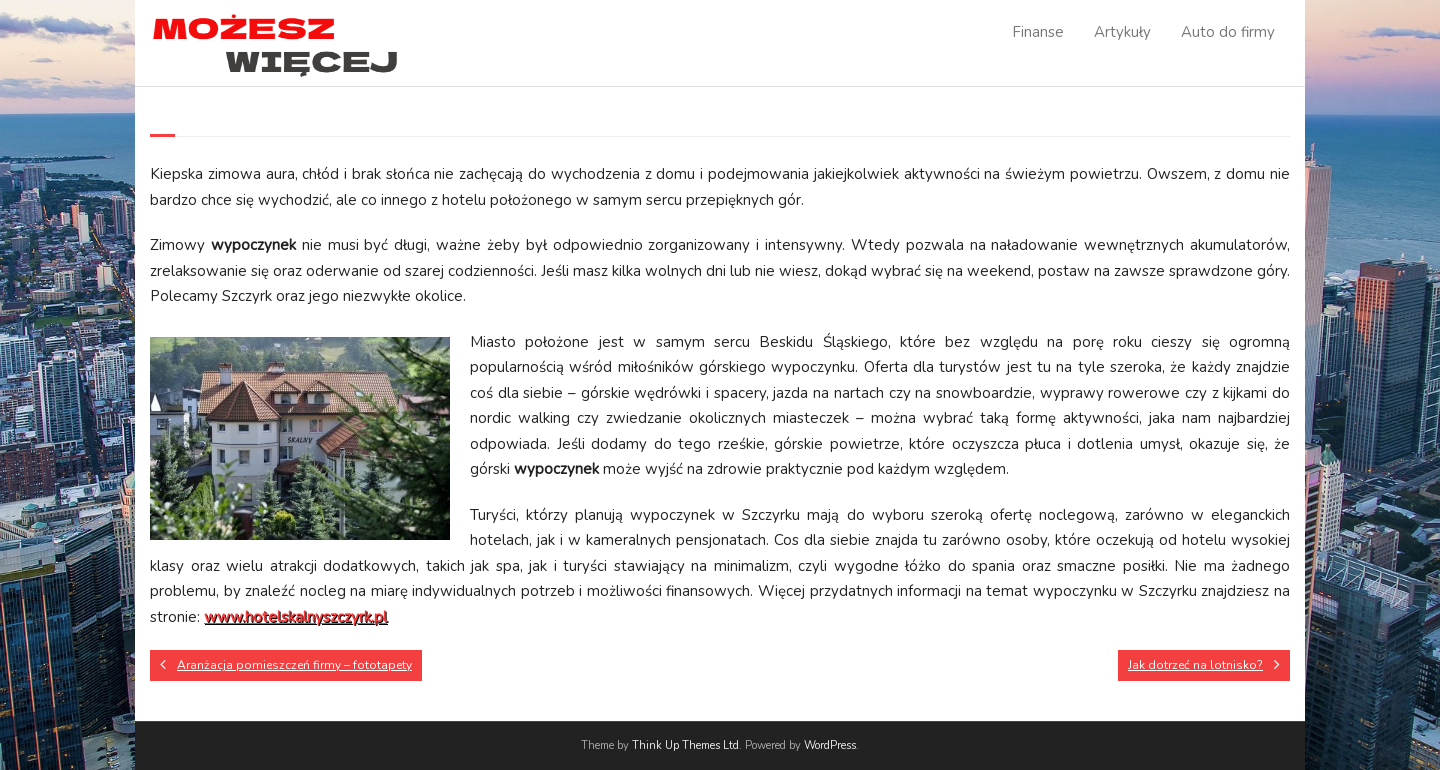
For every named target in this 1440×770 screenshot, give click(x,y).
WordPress (830, 745)
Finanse (1038, 32)
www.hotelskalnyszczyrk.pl (295, 617)
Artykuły (1122, 32)
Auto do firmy (1228, 32)
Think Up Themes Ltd (685, 745)
